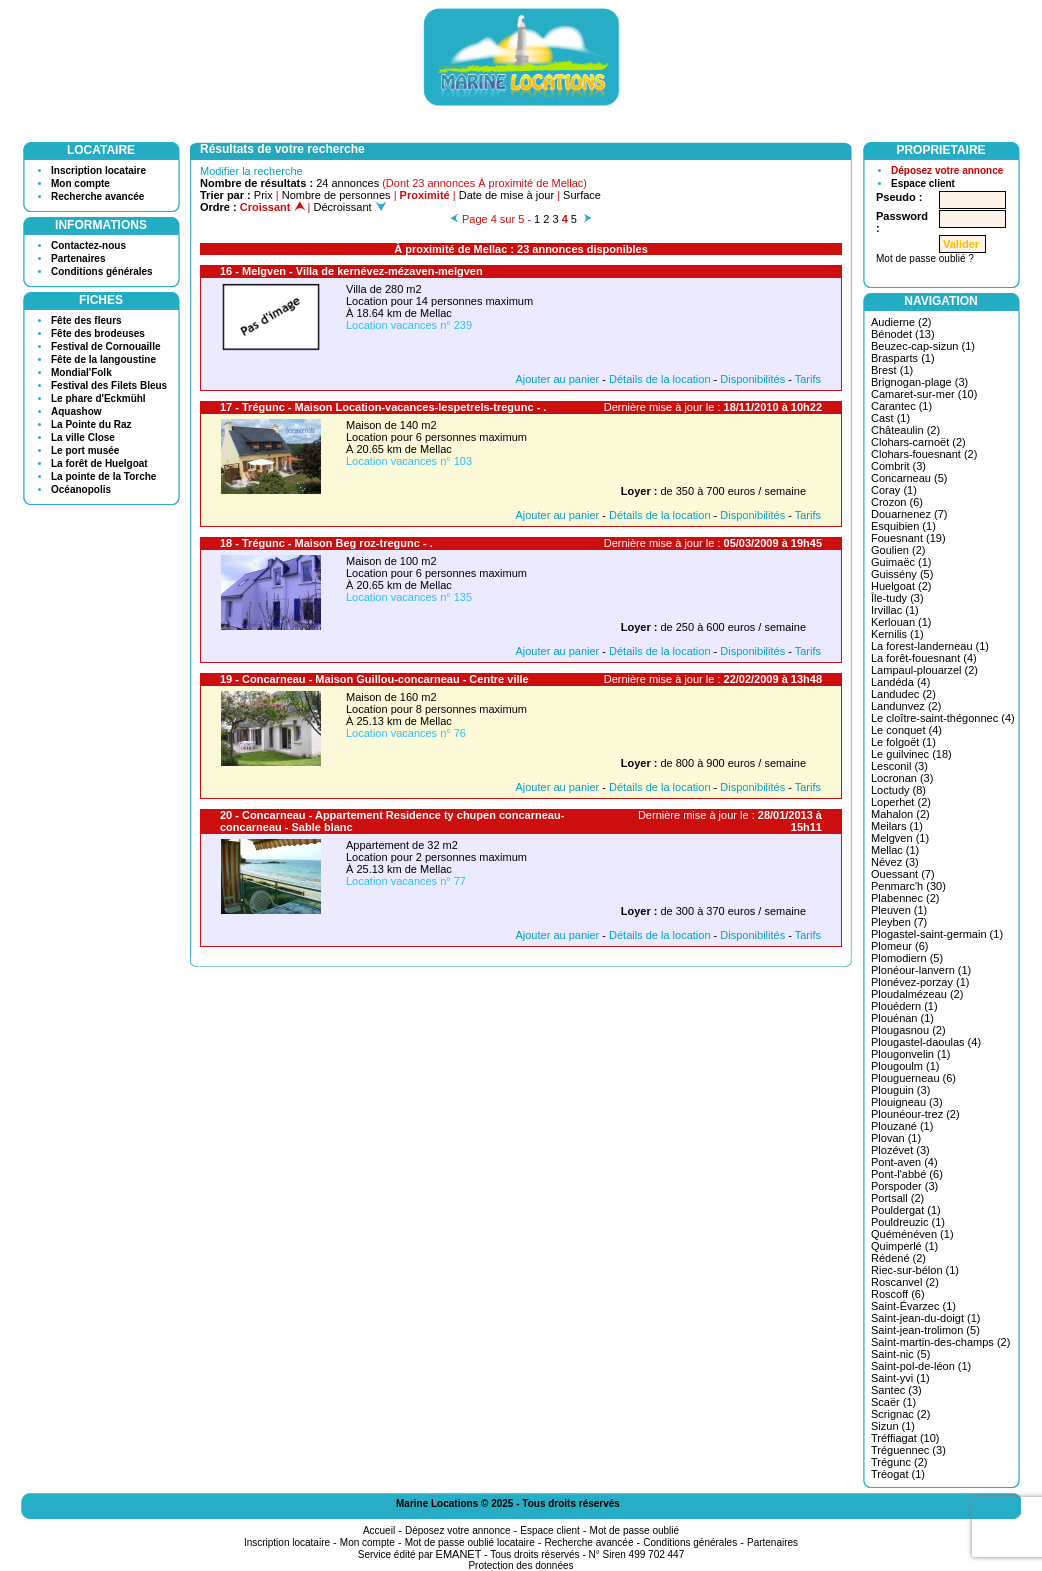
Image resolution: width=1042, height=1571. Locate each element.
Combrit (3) (898, 466)
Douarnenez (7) (909, 514)
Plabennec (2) (905, 898)
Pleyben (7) (899, 922)
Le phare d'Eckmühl (98, 398)
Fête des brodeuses (98, 333)
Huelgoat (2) (901, 586)
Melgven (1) (900, 838)
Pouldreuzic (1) (908, 1222)
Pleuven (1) (899, 910)
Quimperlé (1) (904, 1246)
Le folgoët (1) (903, 742)
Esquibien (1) (903, 526)
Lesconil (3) (899, 766)
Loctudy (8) (898, 790)
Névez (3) (895, 862)
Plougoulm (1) (905, 1066)
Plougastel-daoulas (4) (926, 1042)
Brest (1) (892, 370)
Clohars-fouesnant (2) (924, 454)
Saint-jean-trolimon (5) (925, 1330)
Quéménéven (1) (912, 1234)
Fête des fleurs (86, 320)
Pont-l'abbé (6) (907, 1174)
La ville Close (83, 437)
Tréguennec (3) (908, 1450)
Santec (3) (896, 1390)
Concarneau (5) (909, 478)
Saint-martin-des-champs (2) (940, 1342)
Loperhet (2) (901, 802)
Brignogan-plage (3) (919, 382)
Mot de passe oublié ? (925, 258)
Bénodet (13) (903, 334)
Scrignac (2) (900, 1414)
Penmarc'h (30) (908, 886)
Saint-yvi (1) (900, 1378)
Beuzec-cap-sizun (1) (923, 346)
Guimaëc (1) (901, 562)
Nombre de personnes (336, 195)
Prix (263, 195)
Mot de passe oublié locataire (470, 1542)
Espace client (923, 183)
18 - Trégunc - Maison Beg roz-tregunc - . (326, 543)
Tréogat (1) (898, 1474)
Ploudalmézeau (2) (917, 994)
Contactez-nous (88, 245)
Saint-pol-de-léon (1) (921, 1366)
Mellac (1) (895, 850)
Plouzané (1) (902, 1126)
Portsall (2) (897, 1198)
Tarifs (808, 379)
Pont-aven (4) (904, 1162)
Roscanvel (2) (905, 1282)
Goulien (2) (898, 550)
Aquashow (76, 411)
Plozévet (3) (900, 1150)
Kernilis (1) (897, 634)
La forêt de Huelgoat (99, 463)
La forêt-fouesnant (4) (924, 658)
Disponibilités (752, 379)
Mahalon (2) (900, 814)
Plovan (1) (896, 1138)
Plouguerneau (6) (913, 1078)
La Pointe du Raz (91, 424)
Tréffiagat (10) (905, 1438)
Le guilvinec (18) (911, 754)
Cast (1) (890, 418)
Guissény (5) (902, 574)
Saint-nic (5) (900, 1354)
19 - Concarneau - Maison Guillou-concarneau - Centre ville (374, 679)
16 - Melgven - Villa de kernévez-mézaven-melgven (351, 271)
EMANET (459, 1554)
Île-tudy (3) (897, 598)
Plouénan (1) (902, 1018)
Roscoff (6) (898, 1294)
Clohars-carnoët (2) (918, 442)
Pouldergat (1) (906, 1210)
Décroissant (350, 207)
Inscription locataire (98, 170)
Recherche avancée (97, 196)
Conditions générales (102, 271)
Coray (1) (894, 490)
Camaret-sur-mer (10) (924, 394)
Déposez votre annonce (947, 170)
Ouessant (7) (903, 874)
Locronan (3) (902, 778)
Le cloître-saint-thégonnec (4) (943, 718)
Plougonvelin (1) (911, 1054)
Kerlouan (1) (901, 622)
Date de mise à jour (506, 195)
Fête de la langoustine (103, 359)
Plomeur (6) (899, 946)
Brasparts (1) (903, 358)
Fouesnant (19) (908, 538)
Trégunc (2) (899, 1462)
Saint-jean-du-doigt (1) (925, 1318)
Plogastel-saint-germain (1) (937, 934)
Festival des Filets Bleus (109, 385)
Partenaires (78, 258)
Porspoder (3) (904, 1186)
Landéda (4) (900, 682)
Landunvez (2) (906, 706)
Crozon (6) (897, 502)
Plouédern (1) (904, 1006)
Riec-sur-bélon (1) (915, 1270)
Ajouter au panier (557, 379)
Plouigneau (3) (907, 1102)
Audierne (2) (901, 322)
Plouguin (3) (900, 1090)
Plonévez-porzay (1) (920, 982)
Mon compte (80, 183)
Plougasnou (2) (908, 1030)
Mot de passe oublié (635, 1530)
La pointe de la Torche (103, 476)
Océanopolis (81, 489)
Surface (582, 195)
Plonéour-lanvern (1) (921, 970)
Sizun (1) (893, 1426)
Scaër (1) (893, 1402)
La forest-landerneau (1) (930, 646)
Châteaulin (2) (905, 430)
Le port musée (85, 450)
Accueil (379, 1530)
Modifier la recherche (251, 171)
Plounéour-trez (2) (915, 1114)
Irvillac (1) (895, 610)
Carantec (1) (901, 406)
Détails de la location (660, 379)
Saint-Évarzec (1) (913, 1306)
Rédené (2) (898, 1258)
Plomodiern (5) (907, 958)
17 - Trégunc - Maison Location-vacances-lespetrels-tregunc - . (383, 407)
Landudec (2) (903, 694)
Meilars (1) (897, 826)
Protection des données (520, 1565)
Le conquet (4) (906, 730)
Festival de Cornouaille (105, 346)
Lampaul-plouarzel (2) (924, 670)
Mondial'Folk (81, 372)
